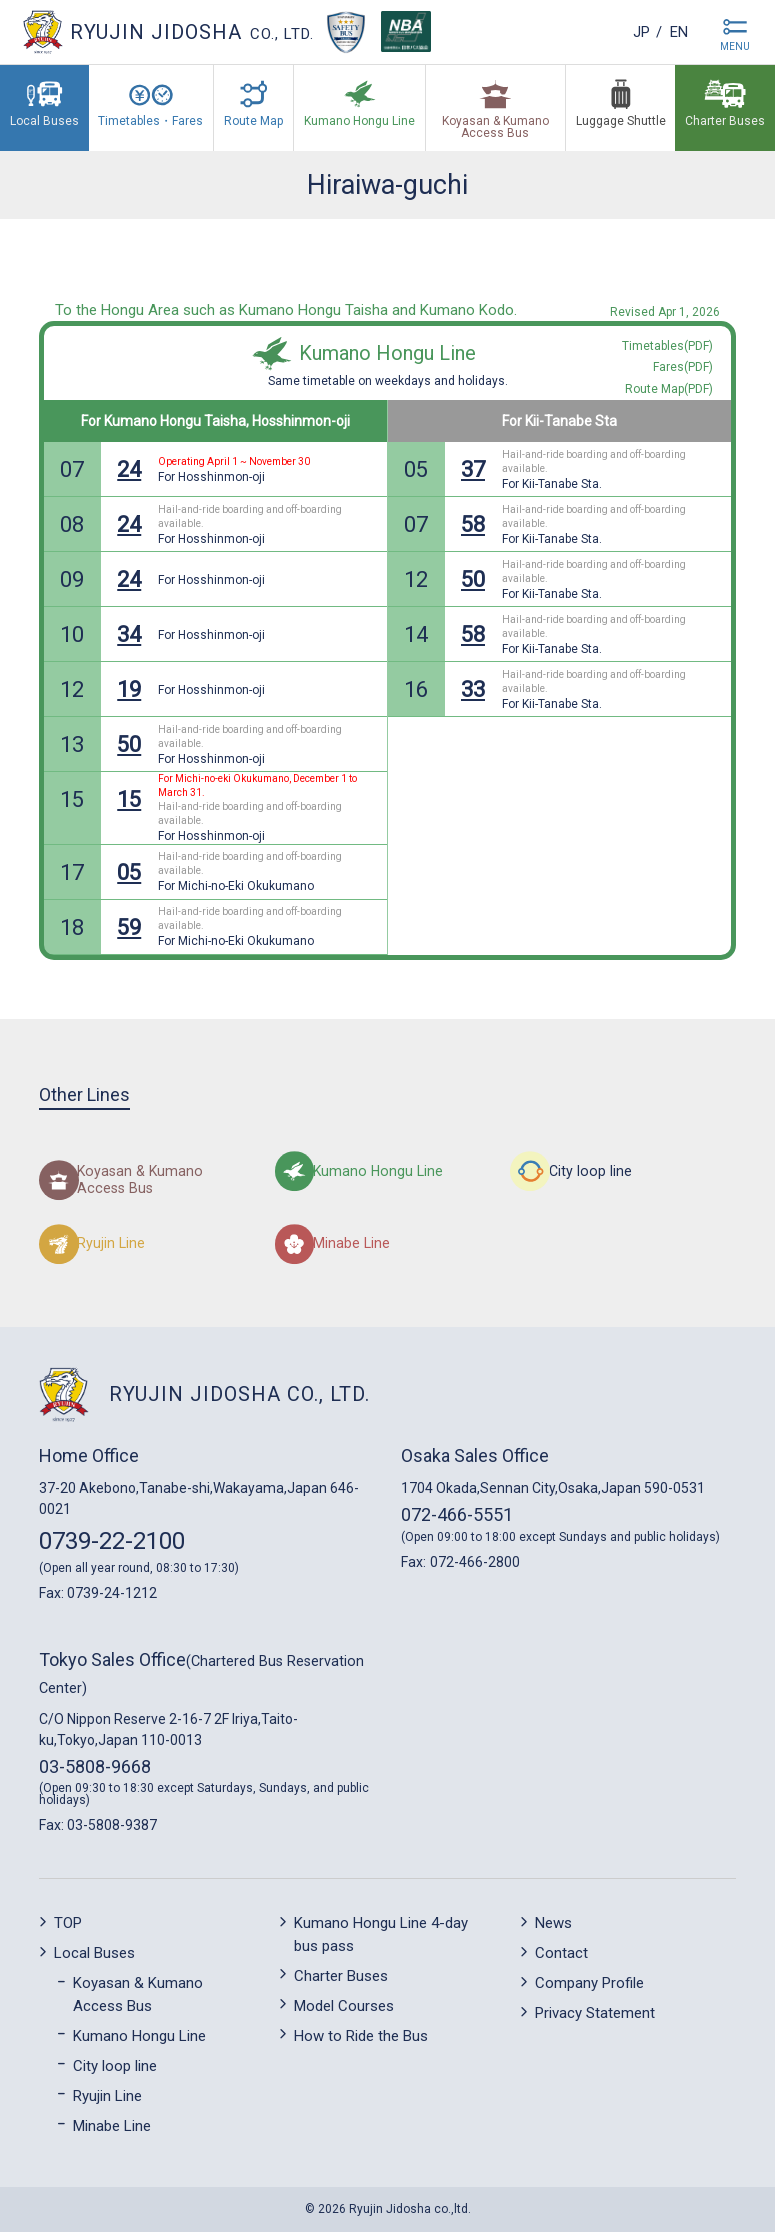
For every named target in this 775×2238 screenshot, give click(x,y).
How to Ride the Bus (361, 2042)
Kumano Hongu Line (387, 353)
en (674, 31)
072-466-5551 (457, 1520)
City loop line (115, 2072)
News (553, 1930)
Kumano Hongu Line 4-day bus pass (381, 1941)
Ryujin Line (107, 2102)
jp (628, 31)
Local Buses (94, 1960)
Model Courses (344, 2012)
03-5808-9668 (95, 1772)
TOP (68, 1930)
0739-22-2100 (112, 1547)
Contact (561, 1960)
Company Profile (589, 1990)
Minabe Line (112, 2132)
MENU (735, 46)
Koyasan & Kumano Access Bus (138, 2001)
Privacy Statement (595, 2020)
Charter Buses (341, 1982)
